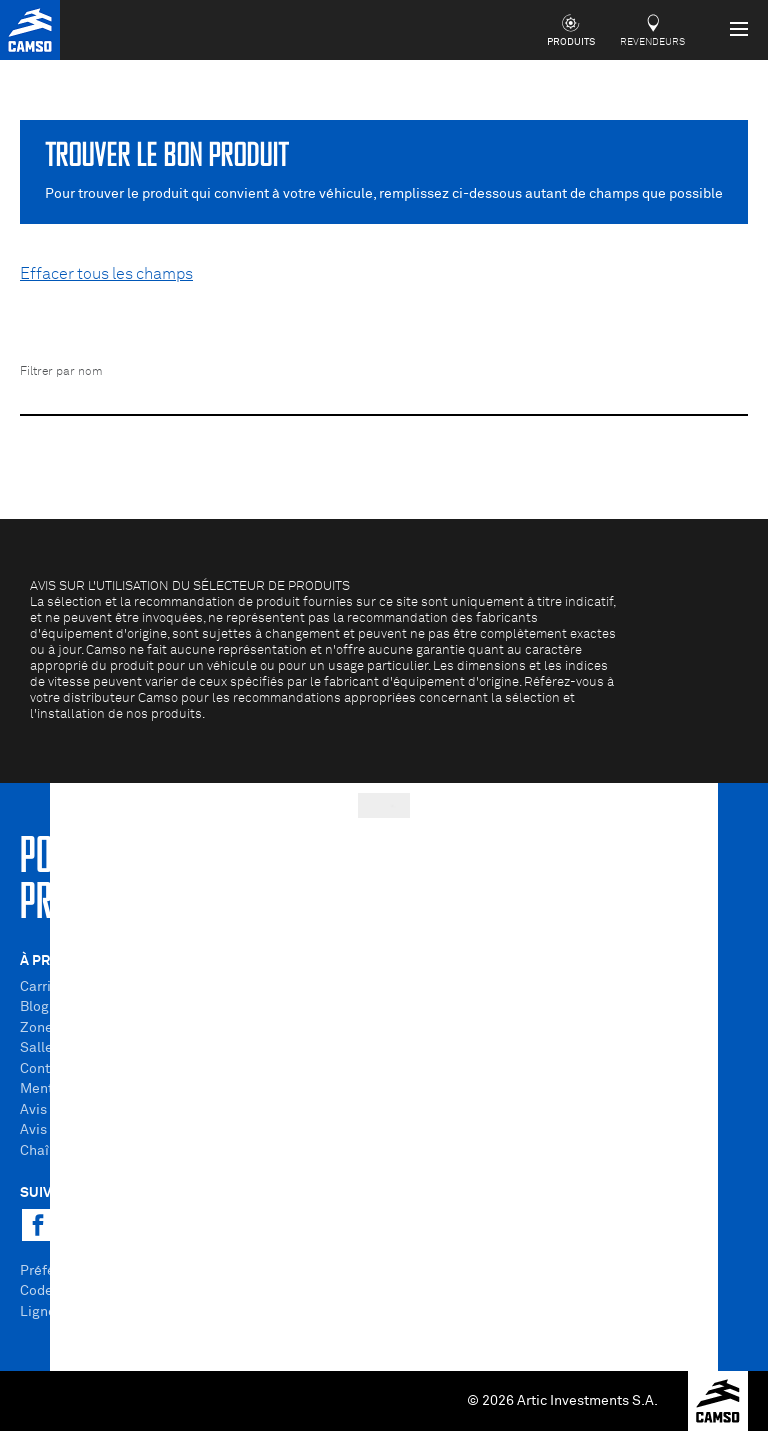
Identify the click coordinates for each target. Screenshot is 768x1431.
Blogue (42, 1007)
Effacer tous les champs (106, 274)
